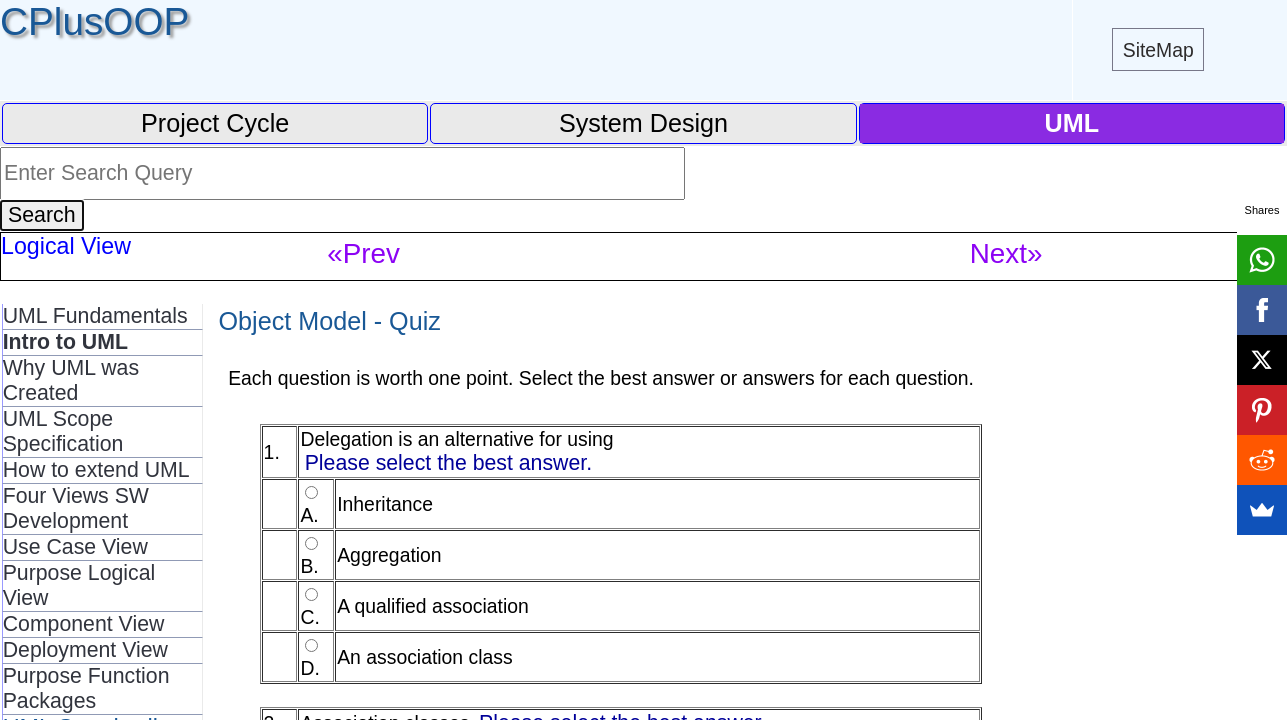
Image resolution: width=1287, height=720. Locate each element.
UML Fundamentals (95, 316)
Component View (84, 624)
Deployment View (85, 650)
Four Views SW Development (76, 508)
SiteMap (1158, 50)
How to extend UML (96, 470)
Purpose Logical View (79, 585)
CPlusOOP (94, 21)
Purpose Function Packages (86, 688)
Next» (1006, 253)
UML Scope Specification (63, 431)
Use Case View (75, 547)
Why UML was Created (71, 380)
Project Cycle (215, 123)
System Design (643, 123)
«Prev (363, 253)
